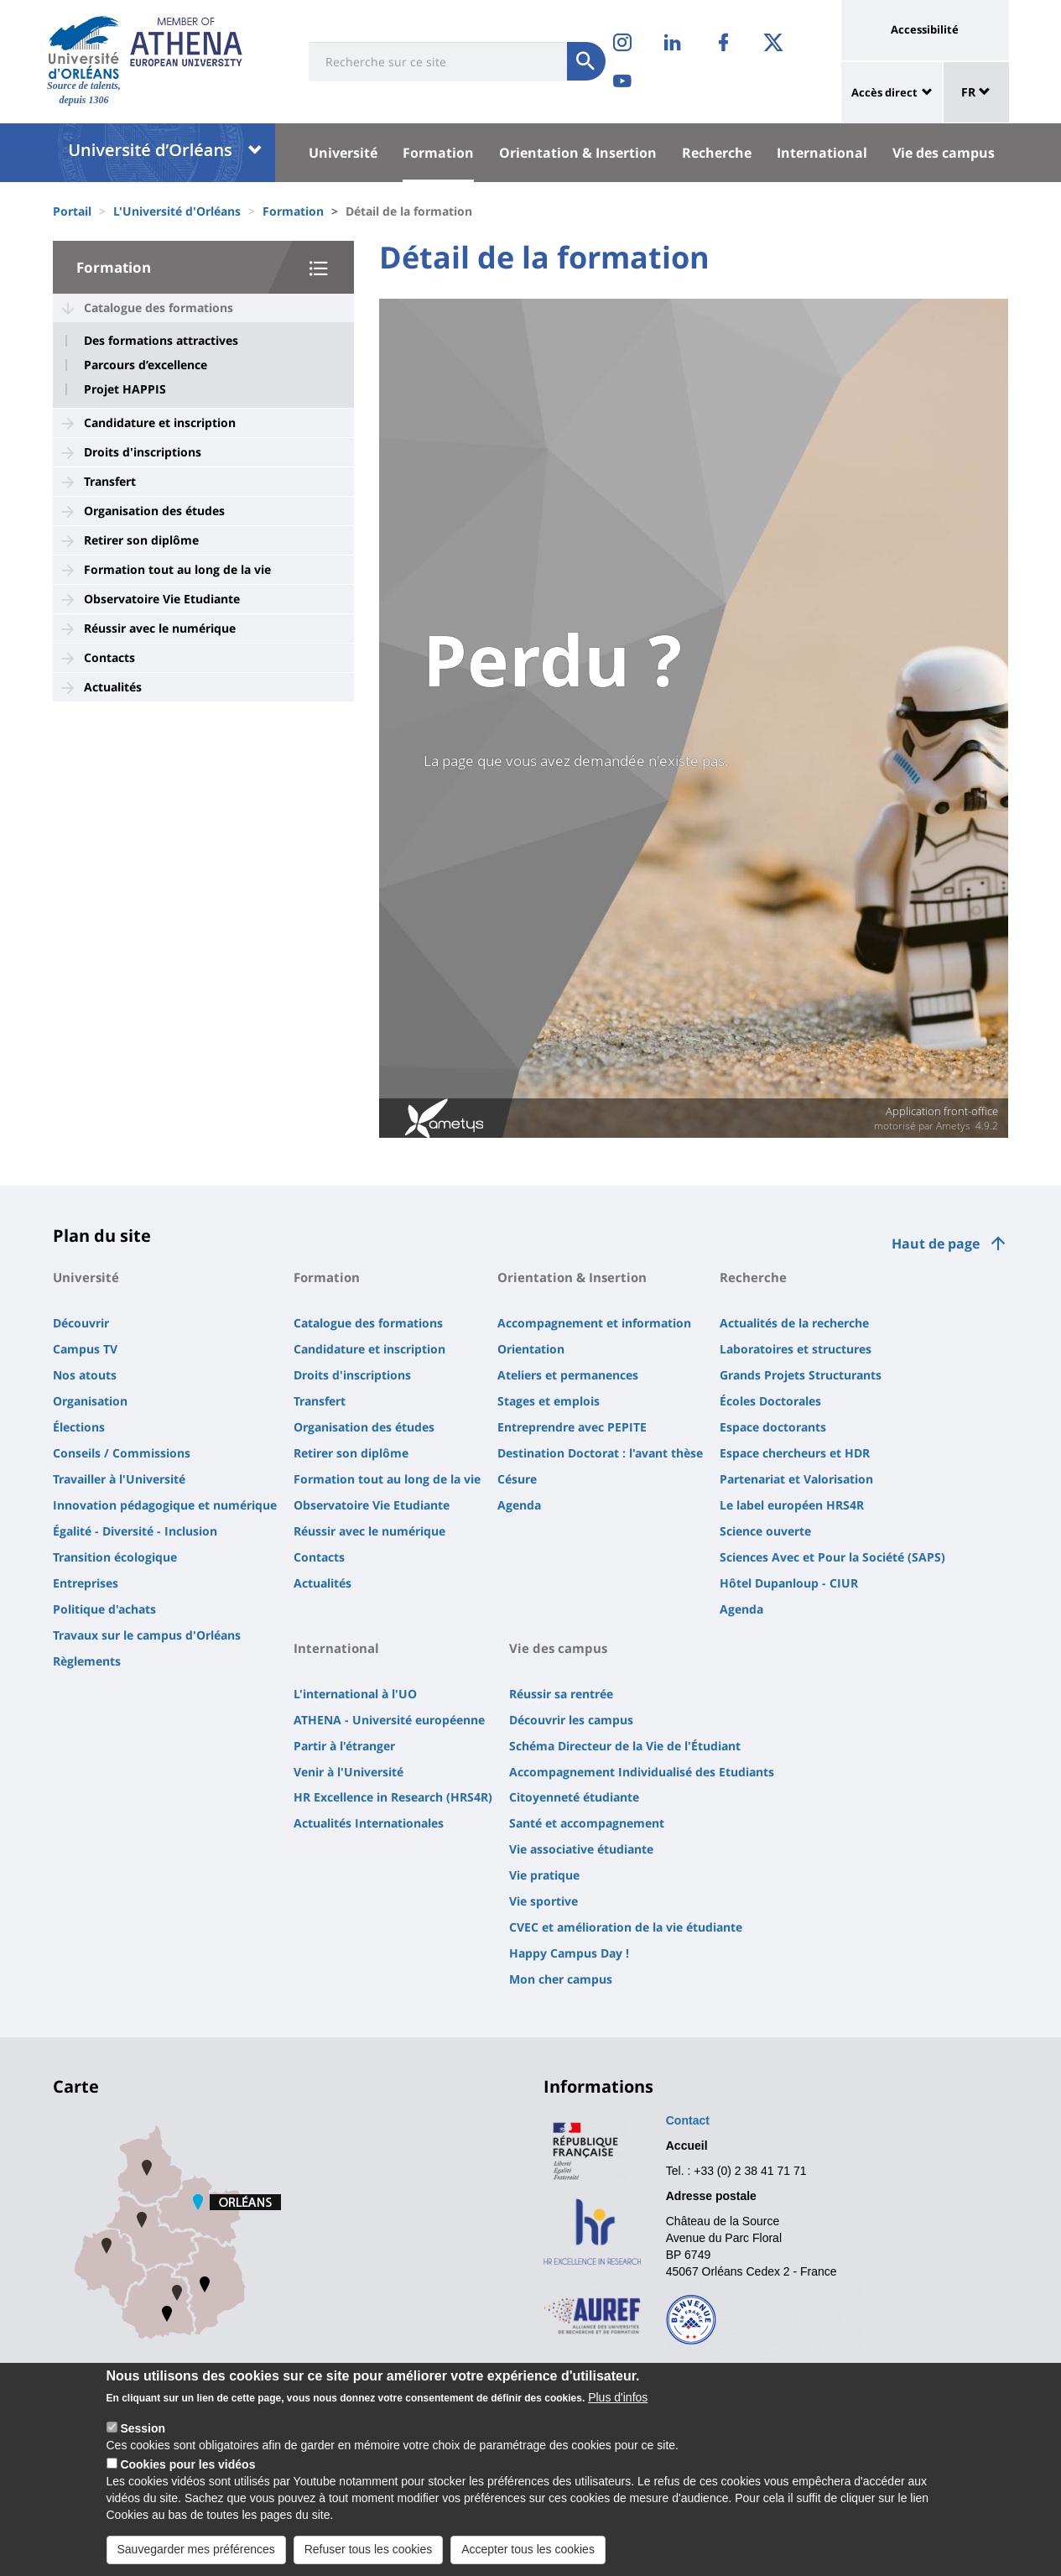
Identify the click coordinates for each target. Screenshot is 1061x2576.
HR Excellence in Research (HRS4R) (393, 1797)
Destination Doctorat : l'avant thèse (600, 1453)
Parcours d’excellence (145, 365)
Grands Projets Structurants (801, 1375)
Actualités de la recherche (794, 1323)
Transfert (110, 481)
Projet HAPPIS (125, 389)
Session (142, 2428)
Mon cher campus (560, 1979)
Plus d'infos (618, 2397)
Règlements (87, 1661)
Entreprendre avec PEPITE (572, 1427)
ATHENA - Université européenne (389, 1720)
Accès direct (884, 92)
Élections (79, 1427)
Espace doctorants (773, 1427)
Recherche (717, 152)
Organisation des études (154, 511)
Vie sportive (543, 1901)
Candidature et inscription (160, 422)
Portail (72, 211)
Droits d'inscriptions (142, 452)
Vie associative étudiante (581, 1849)
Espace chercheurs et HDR (795, 1453)
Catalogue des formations (158, 307)
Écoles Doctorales (770, 1401)
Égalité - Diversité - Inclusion (135, 1531)
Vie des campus (943, 152)
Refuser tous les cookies (368, 2549)
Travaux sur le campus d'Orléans (147, 1635)
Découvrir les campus (571, 1720)
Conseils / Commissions (121, 1453)
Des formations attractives (161, 341)
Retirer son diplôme (141, 540)
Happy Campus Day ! (569, 1953)
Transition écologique (115, 1557)
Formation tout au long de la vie (177, 569)
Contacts (109, 657)
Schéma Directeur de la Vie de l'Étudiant (625, 1746)
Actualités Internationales (369, 1823)
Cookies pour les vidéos (187, 2464)
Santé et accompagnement (586, 1823)
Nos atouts (85, 1375)
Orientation (530, 1349)
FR (976, 92)
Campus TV (85, 1349)
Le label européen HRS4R (792, 1505)
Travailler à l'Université (119, 1479)
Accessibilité (925, 29)
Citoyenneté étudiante (574, 1797)
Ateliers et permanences (567, 1375)
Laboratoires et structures (795, 1349)
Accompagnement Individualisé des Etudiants (641, 1772)
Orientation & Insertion (578, 152)
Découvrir (81, 1323)
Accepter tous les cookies (528, 2549)
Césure (517, 1479)
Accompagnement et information (594, 1323)
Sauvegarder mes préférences (196, 2549)
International (822, 152)
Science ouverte (765, 1531)
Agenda (519, 1505)
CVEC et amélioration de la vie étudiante (625, 1927)
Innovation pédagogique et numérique (165, 1505)
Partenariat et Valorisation (796, 1479)
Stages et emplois (548, 1401)
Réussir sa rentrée (561, 1694)
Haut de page (936, 1243)
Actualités (113, 687)
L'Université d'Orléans (177, 211)
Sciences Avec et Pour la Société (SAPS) (832, 1557)
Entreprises (85, 1583)
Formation (438, 152)
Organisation (90, 1401)
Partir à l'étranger (344, 1746)
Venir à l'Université (348, 1772)
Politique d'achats (104, 1609)
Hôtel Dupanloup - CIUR (789, 1583)
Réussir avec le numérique (160, 628)
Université (343, 152)
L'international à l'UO (355, 1694)
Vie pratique (544, 1875)
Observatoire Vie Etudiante (162, 599)
